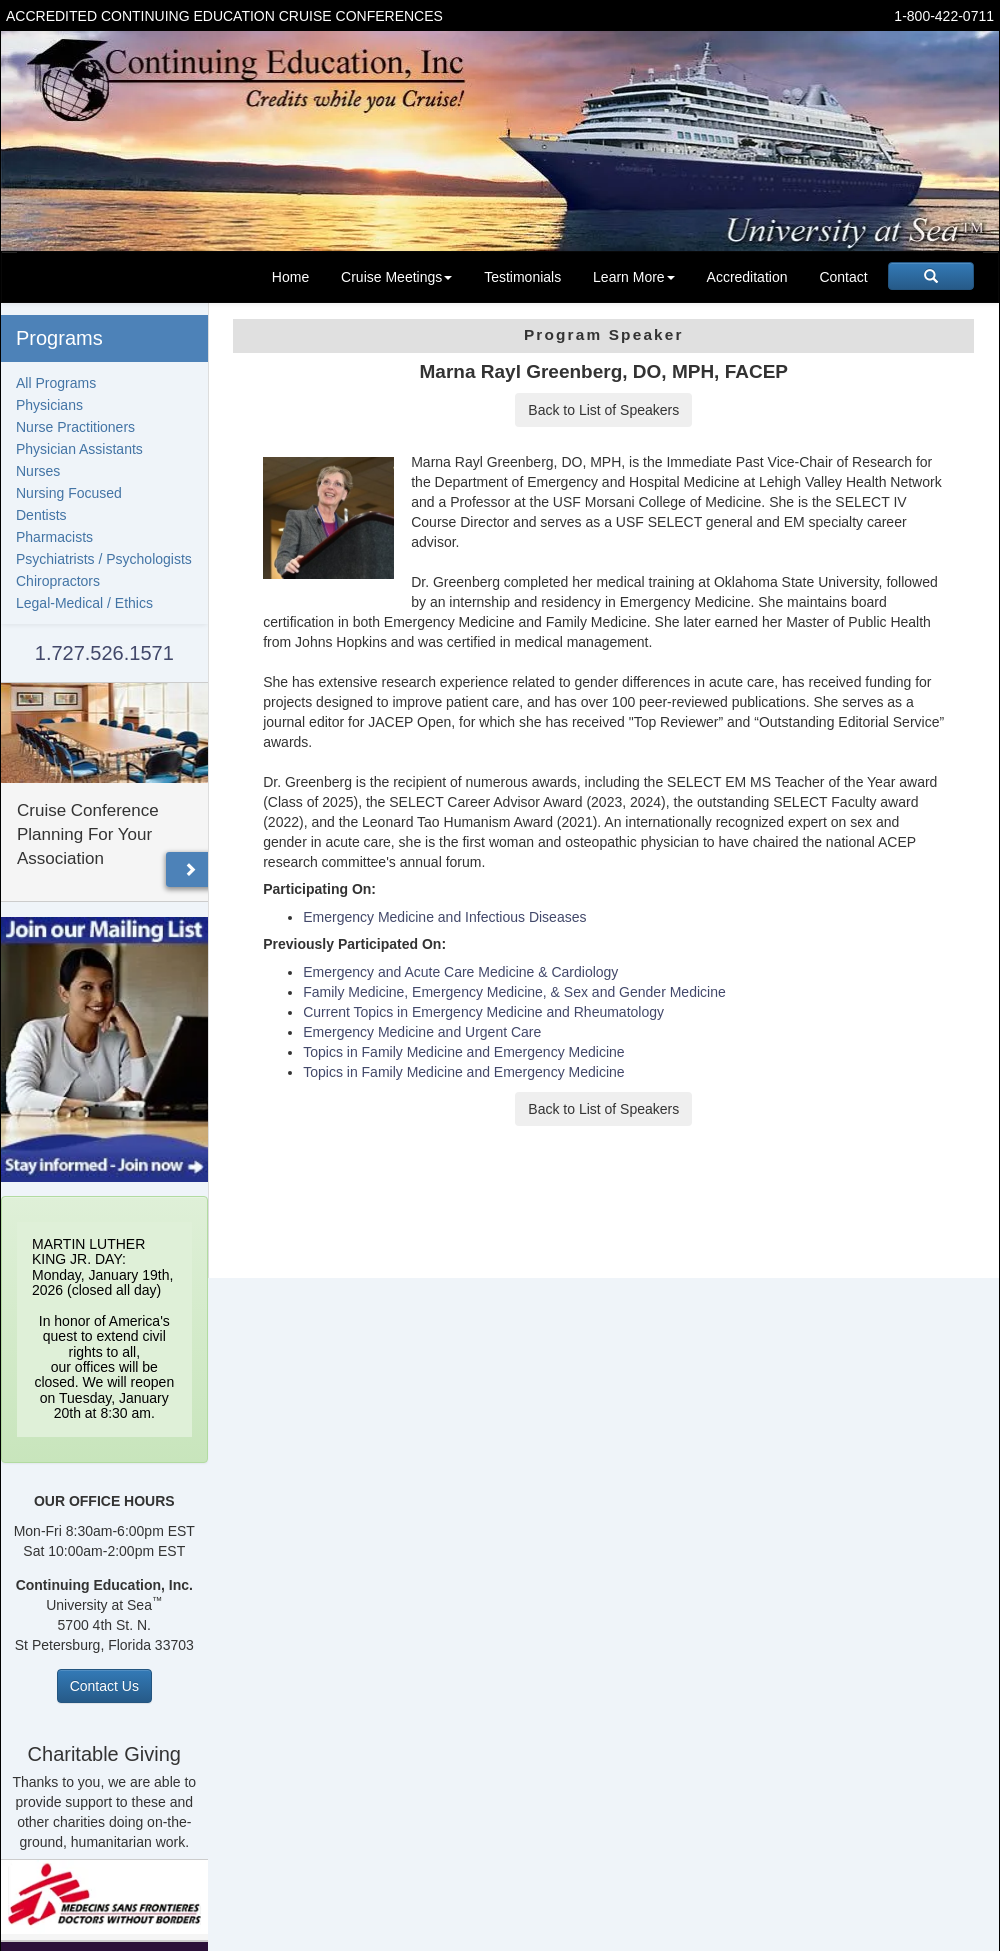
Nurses (38, 471)
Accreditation (747, 277)
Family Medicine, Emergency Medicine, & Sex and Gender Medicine (514, 992)
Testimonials (522, 277)
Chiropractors (58, 581)
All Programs (56, 383)
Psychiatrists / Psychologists (104, 559)
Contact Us (104, 1686)
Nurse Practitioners (75, 427)
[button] (190, 869)
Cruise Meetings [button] (396, 277)
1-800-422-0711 (944, 16)
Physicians (49, 405)
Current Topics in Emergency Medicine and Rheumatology (483, 1012)
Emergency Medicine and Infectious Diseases (444, 917)
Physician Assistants (79, 449)
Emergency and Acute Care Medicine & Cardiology (460, 972)
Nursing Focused (69, 493)
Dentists (41, 515)
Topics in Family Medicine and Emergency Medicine (463, 1052)
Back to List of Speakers (603, 410)
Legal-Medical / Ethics (84, 603)
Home (290, 277)
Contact (843, 277)
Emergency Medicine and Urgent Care (422, 1032)
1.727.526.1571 (104, 653)
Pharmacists (54, 537)
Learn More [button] (634, 277)
